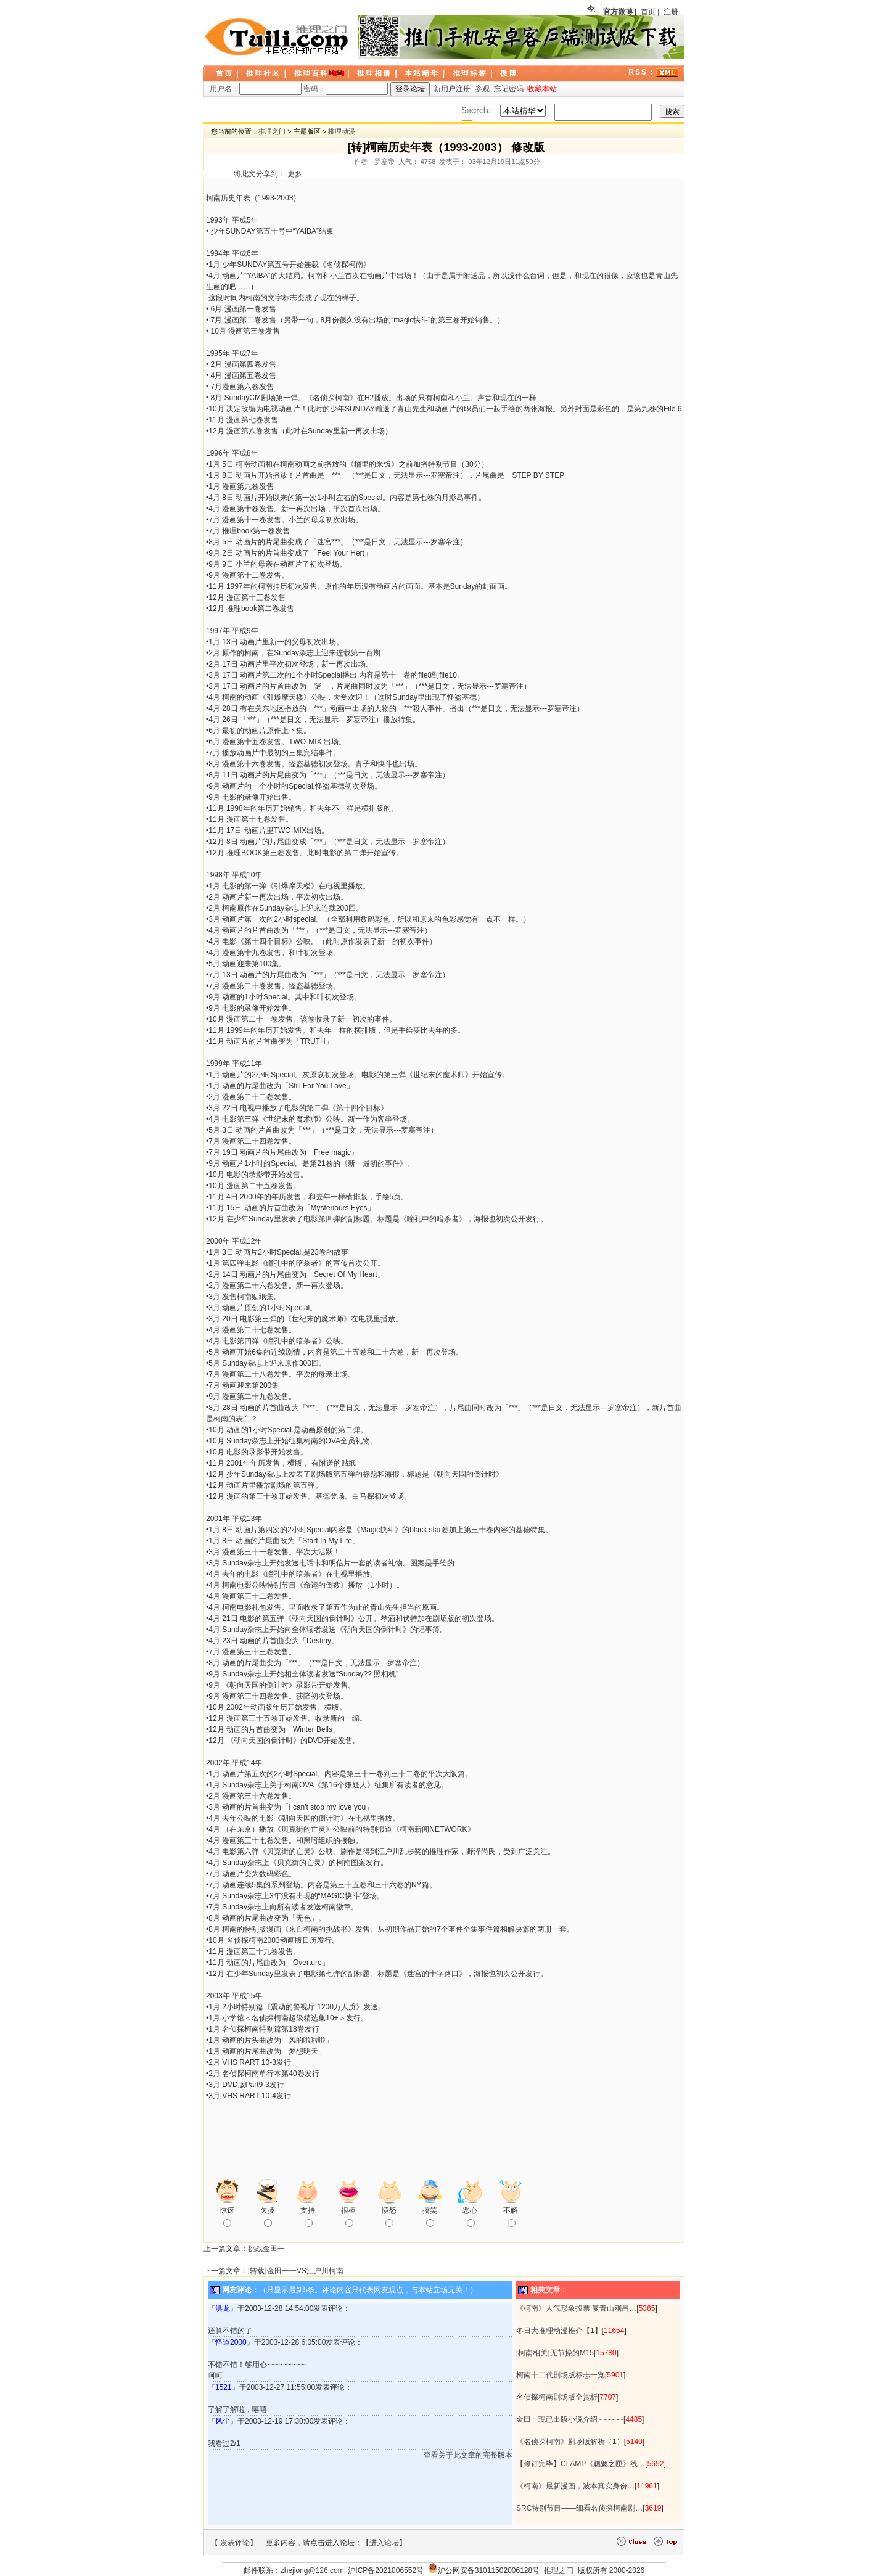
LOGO (278, 37)
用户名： (256, 88)
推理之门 (272, 131)
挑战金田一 (266, 2248)
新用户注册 (452, 88)
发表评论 (235, 2542)
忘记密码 (509, 88)
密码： (345, 88)
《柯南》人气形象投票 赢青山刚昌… (576, 2308)
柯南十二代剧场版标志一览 (560, 2375)
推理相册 (374, 73)
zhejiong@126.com (312, 2570)
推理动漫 (341, 131)
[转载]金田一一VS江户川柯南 (295, 2270)
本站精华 (422, 73)
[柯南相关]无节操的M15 (555, 2352)
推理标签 (470, 73)
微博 (508, 73)
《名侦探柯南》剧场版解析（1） (570, 2441)
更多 (294, 174)
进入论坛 (384, 2542)
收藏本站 (542, 88)
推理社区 (263, 73)
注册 (671, 11)
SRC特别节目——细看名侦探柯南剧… (579, 2508)
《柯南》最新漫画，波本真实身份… (575, 2486)
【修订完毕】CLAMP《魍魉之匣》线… (580, 2463)
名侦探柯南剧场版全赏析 (557, 2397)
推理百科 (311, 73)
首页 (648, 11)
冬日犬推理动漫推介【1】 (559, 2330)
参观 (482, 88)
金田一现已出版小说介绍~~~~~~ (569, 2419)
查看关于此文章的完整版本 (468, 2455)
